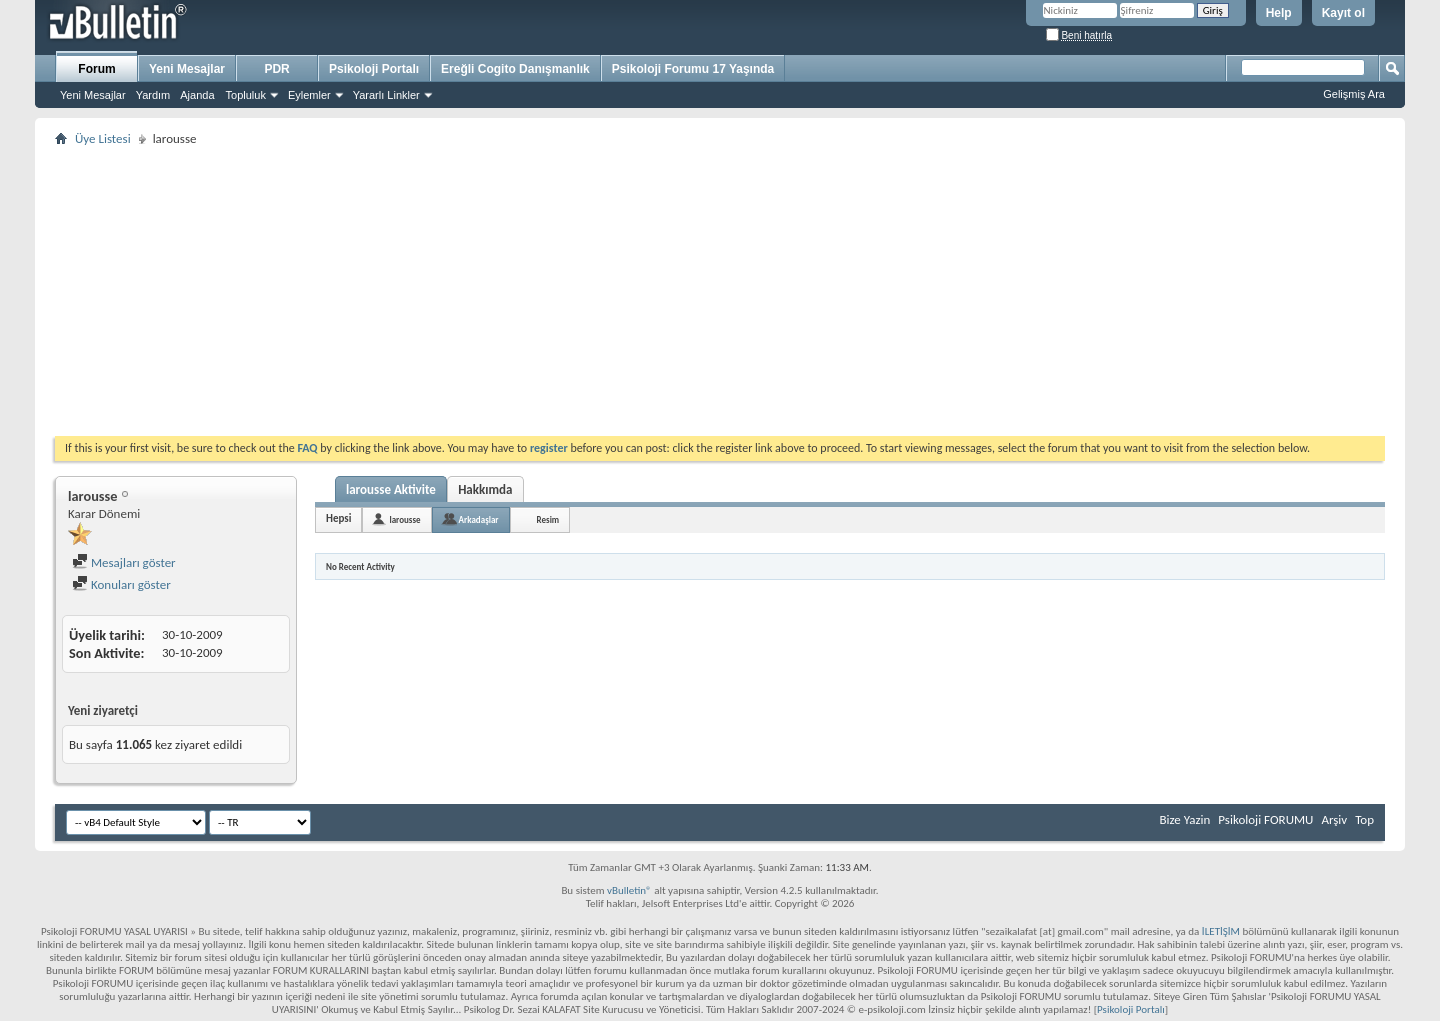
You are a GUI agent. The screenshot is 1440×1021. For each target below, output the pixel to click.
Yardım (153, 95)
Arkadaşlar (479, 519)
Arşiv (1334, 819)
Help (1279, 13)
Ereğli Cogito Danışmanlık (515, 69)
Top (1364, 819)
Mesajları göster (124, 562)
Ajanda (197, 95)
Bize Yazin (1184, 819)
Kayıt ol (1343, 13)
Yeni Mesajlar (93, 95)
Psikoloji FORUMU (1265, 819)
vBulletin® (629, 890)
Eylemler (309, 95)
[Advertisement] (655, 291)
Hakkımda (485, 489)
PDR (276, 69)
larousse (404, 519)
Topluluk (246, 95)
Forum (96, 69)
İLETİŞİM (1221, 931)
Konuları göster (121, 584)
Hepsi (338, 518)
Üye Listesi (103, 138)
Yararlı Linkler (386, 95)
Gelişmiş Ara (1354, 94)
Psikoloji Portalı (374, 69)
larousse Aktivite (391, 489)
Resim (548, 519)
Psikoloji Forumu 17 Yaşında (693, 69)
